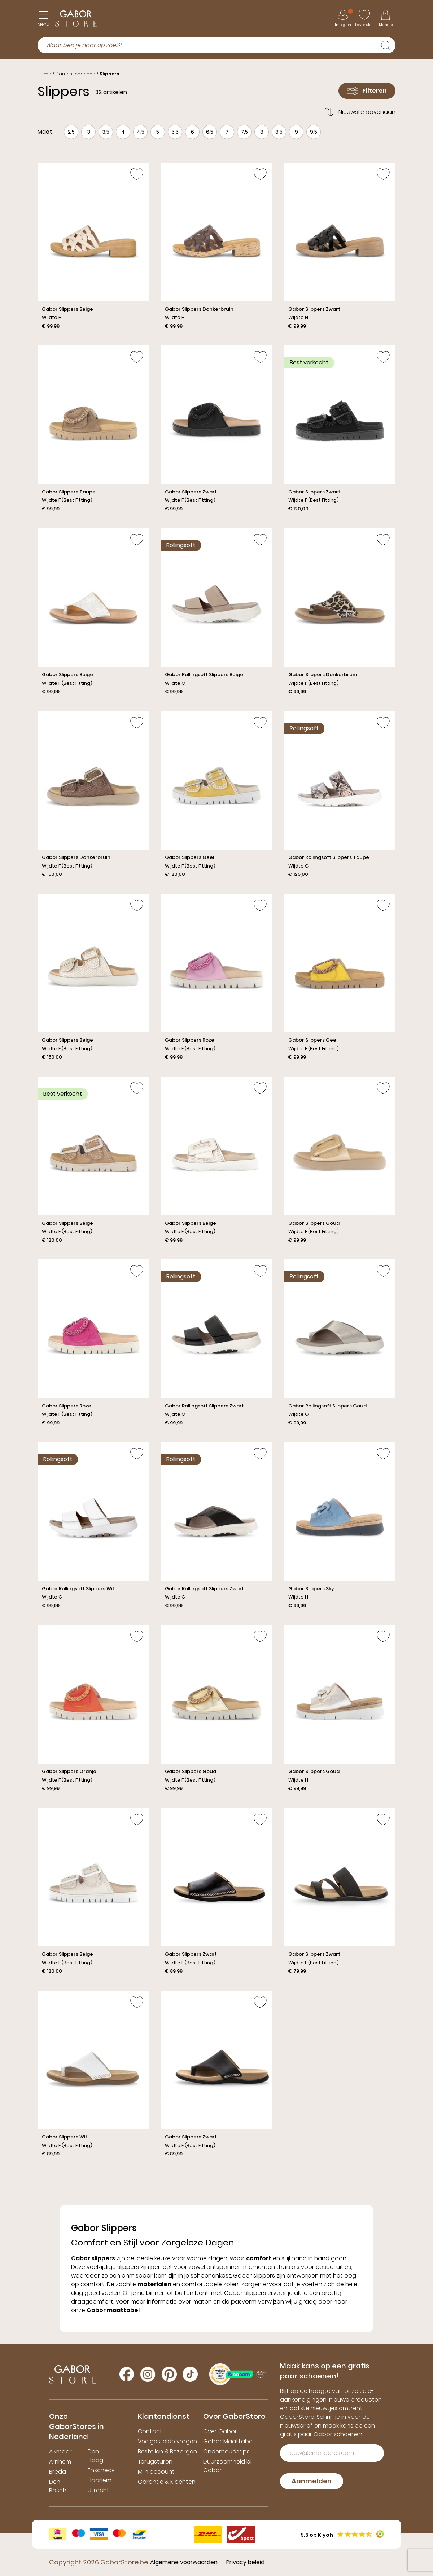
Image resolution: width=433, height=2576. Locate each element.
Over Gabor (220, 2431)
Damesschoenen (75, 74)
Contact (150, 2431)
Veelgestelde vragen (167, 2441)
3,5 (105, 132)
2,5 (71, 132)
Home (44, 74)
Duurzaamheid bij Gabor (228, 2465)
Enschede (101, 2470)
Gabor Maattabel (228, 2441)
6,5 (209, 132)
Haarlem (99, 2480)
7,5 (244, 132)
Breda (57, 2472)
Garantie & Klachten (167, 2482)
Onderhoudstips (226, 2451)
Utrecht (98, 2490)
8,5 (279, 132)
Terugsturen (155, 2461)
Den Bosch (57, 2486)
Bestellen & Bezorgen (167, 2451)
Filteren (367, 91)
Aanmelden (312, 2481)
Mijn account (156, 2472)
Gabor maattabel (113, 2310)
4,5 (140, 132)
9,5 (313, 132)
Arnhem (60, 2461)
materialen (154, 2284)
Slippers (109, 74)
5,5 (175, 132)
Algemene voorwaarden (184, 2562)
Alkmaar (60, 2451)
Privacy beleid (245, 2562)
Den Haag (95, 2455)
